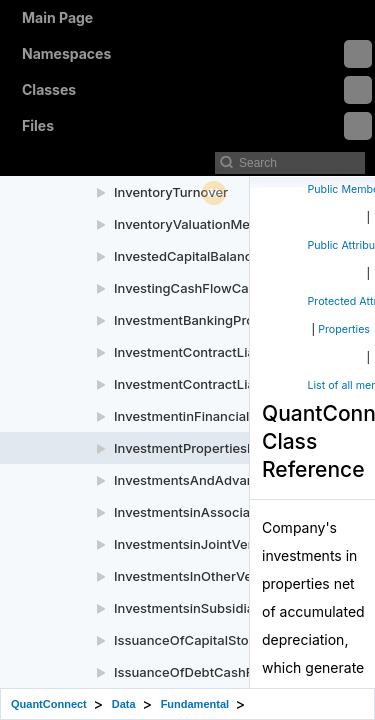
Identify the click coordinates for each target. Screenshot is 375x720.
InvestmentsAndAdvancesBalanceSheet (238, 480)
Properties (344, 329)
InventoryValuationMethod (196, 224)
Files (197, 126)
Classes (197, 90)
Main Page (57, 17)
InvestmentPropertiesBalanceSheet (223, 448)
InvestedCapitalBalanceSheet (205, 256)
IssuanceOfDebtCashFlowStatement (226, 672)
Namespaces (197, 54)
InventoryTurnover (171, 192)
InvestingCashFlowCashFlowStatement (235, 288)
